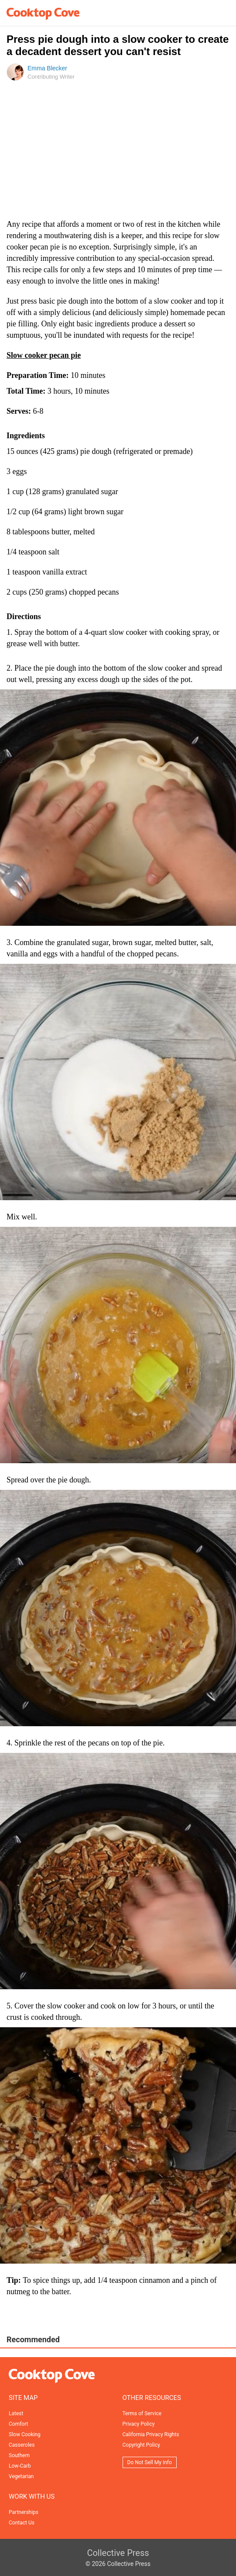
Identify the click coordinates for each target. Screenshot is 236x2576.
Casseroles (21, 2445)
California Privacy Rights (151, 2434)
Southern (19, 2455)
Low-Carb (20, 2466)
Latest (16, 2413)
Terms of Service (142, 2413)
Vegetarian (21, 2476)
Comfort (18, 2424)
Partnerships (23, 2512)
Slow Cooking (25, 2434)
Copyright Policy (141, 2445)
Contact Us (21, 2523)
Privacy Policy (139, 2424)
